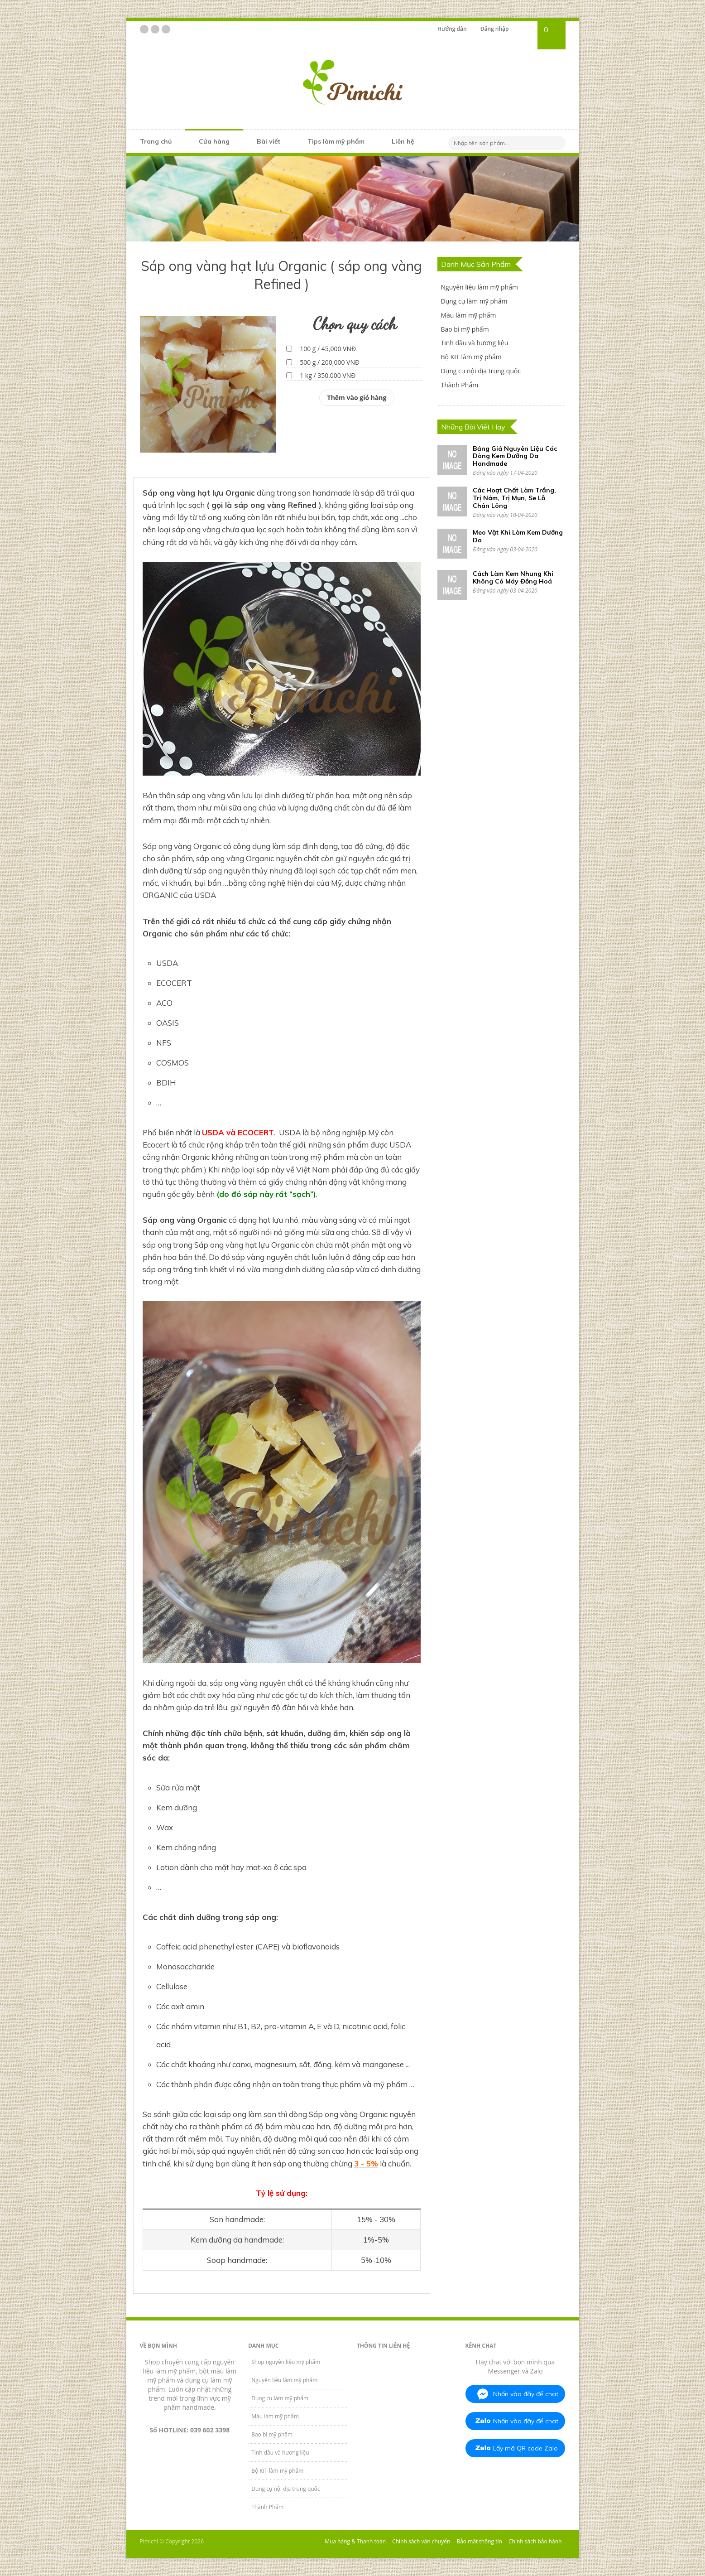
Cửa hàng (214, 141)
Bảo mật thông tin (479, 2541)
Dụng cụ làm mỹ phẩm (474, 301)
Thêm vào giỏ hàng (357, 397)
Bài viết (268, 141)
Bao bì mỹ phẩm (465, 329)
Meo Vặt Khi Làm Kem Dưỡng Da (518, 536)
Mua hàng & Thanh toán (355, 2541)
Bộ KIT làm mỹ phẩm (471, 356)
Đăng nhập (494, 29)
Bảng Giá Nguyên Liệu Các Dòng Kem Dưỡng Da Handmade (515, 456)
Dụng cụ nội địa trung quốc (481, 371)
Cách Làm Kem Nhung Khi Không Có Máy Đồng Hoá (513, 577)
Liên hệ (403, 141)
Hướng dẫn (452, 29)
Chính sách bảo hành (535, 2541)
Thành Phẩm (459, 385)
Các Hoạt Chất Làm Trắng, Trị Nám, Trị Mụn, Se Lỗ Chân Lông (514, 498)
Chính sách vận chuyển (421, 2541)
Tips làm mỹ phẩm (335, 141)
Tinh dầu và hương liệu (474, 342)
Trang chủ (156, 141)
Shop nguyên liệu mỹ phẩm (285, 2362)
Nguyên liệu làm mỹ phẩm (479, 287)
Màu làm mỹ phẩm (468, 315)
